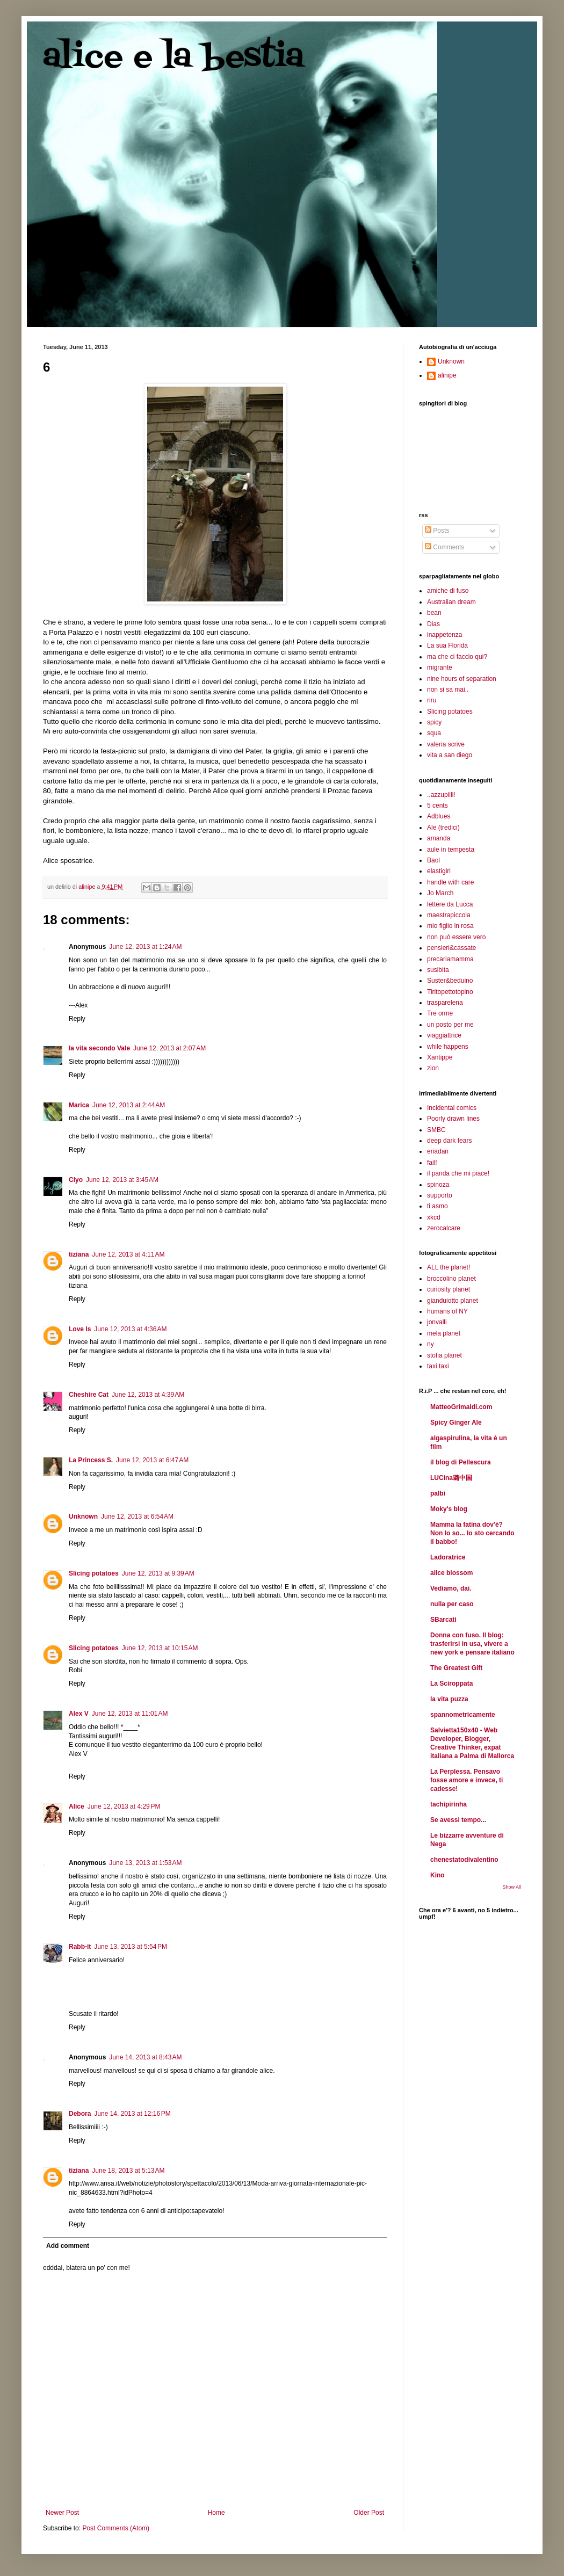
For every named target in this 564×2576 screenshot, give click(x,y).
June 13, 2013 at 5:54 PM (130, 1946)
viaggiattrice (444, 1035)
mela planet (443, 1333)
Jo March (440, 893)
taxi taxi (438, 1366)
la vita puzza (449, 1699)
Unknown (83, 1516)
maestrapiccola (449, 915)
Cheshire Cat (89, 1394)
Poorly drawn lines (453, 1118)
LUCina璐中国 (451, 1478)
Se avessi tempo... (458, 1820)
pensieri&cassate (451, 948)
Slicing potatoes (94, 1573)
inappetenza (444, 634)
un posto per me (450, 1024)
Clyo (76, 1180)
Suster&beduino (450, 980)
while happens (447, 1046)
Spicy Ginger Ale (456, 1422)
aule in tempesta (450, 849)
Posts (437, 530)
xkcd (433, 1217)
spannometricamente (462, 1714)
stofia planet (444, 1355)
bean (434, 612)
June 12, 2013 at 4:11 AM (128, 1254)
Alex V (79, 1713)
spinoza (438, 1184)
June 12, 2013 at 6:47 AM (152, 1460)
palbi (437, 1493)
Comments (444, 547)
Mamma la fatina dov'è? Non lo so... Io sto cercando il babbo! (472, 1533)
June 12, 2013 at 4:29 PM (124, 1806)
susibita (438, 970)
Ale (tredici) (443, 827)
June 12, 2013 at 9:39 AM (158, 1573)
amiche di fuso (447, 590)
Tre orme (440, 1013)
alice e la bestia (173, 57)
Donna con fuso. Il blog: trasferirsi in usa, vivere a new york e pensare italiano (472, 1643)
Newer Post (62, 2512)
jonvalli (437, 1322)
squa (434, 733)
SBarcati (443, 1619)
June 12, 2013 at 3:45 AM (122, 1180)
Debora (80, 2113)
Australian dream (451, 602)
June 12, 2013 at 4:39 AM (148, 1394)
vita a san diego (449, 755)
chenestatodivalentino (464, 1859)
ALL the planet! (448, 1267)
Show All (511, 1887)
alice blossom (451, 1573)
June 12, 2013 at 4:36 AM (130, 1329)
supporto (439, 1195)
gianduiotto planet (452, 1300)
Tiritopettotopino (450, 992)
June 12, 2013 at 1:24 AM (145, 946)
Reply (77, 1018)
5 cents (437, 805)
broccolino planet (451, 1278)
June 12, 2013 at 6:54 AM (137, 1516)
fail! (432, 1162)
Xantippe (439, 1057)
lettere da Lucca (450, 904)
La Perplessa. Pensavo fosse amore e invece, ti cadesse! (466, 1780)
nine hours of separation (461, 679)
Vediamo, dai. (451, 1588)
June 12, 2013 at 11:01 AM (130, 1713)
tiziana (79, 1254)
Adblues (438, 816)
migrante (439, 667)
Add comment (67, 2246)
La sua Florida (447, 645)
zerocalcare (443, 1228)
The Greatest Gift (456, 1668)
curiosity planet (448, 1289)
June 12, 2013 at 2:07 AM (169, 1048)
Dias (433, 624)
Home (216, 2512)
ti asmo (437, 1206)
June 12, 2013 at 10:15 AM (160, 1648)
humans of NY (447, 1311)
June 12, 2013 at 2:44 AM (128, 1105)
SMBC (436, 1130)
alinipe (447, 375)
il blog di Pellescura (460, 1462)
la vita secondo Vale (99, 1048)
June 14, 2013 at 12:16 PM (132, 2113)
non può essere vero (456, 937)
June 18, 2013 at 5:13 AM (128, 2170)
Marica (79, 1105)
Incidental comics (451, 1108)
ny (430, 1344)
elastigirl (439, 871)
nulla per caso (452, 1604)
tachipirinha (448, 1804)
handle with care (450, 882)
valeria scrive (446, 744)
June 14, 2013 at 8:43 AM (145, 2057)
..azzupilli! (441, 795)
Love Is (80, 1329)
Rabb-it (80, 1946)
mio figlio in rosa (450, 926)
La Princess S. (91, 1460)
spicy (434, 722)
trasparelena (445, 1002)
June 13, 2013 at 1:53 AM (145, 1863)
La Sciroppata (451, 1683)
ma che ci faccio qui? (457, 657)
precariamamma (450, 959)
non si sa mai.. (447, 689)
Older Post (368, 2512)
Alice (76, 1806)
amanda (438, 838)
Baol (433, 860)
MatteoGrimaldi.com (461, 1407)
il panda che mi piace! (458, 1173)
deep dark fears (449, 1140)
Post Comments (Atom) (115, 2528)
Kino (437, 1875)
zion (433, 1068)
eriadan (438, 1151)
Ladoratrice (447, 1557)
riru (431, 700)
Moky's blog (448, 1509)
